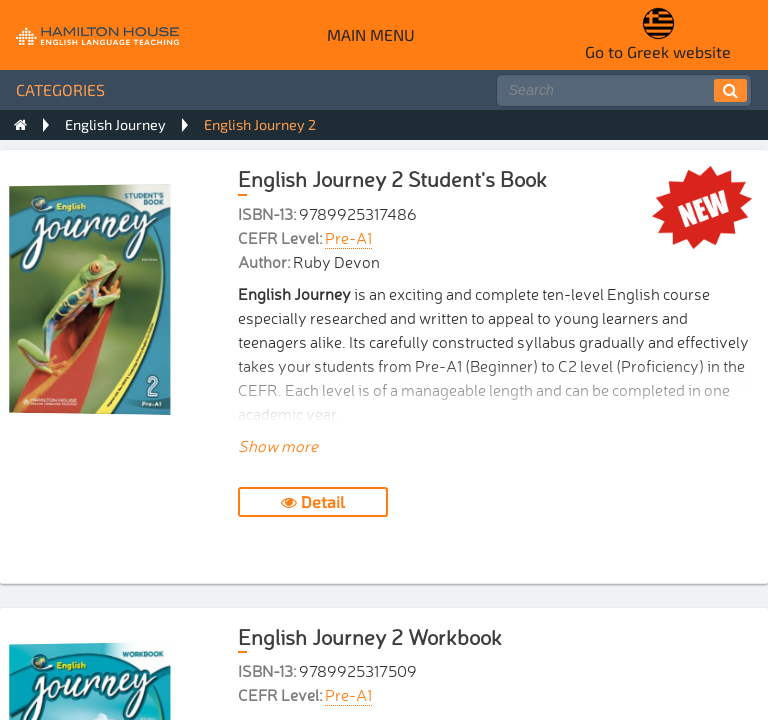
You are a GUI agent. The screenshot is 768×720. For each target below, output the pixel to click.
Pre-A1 (348, 237)
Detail (313, 501)
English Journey (115, 124)
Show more (278, 445)
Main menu (371, 34)
